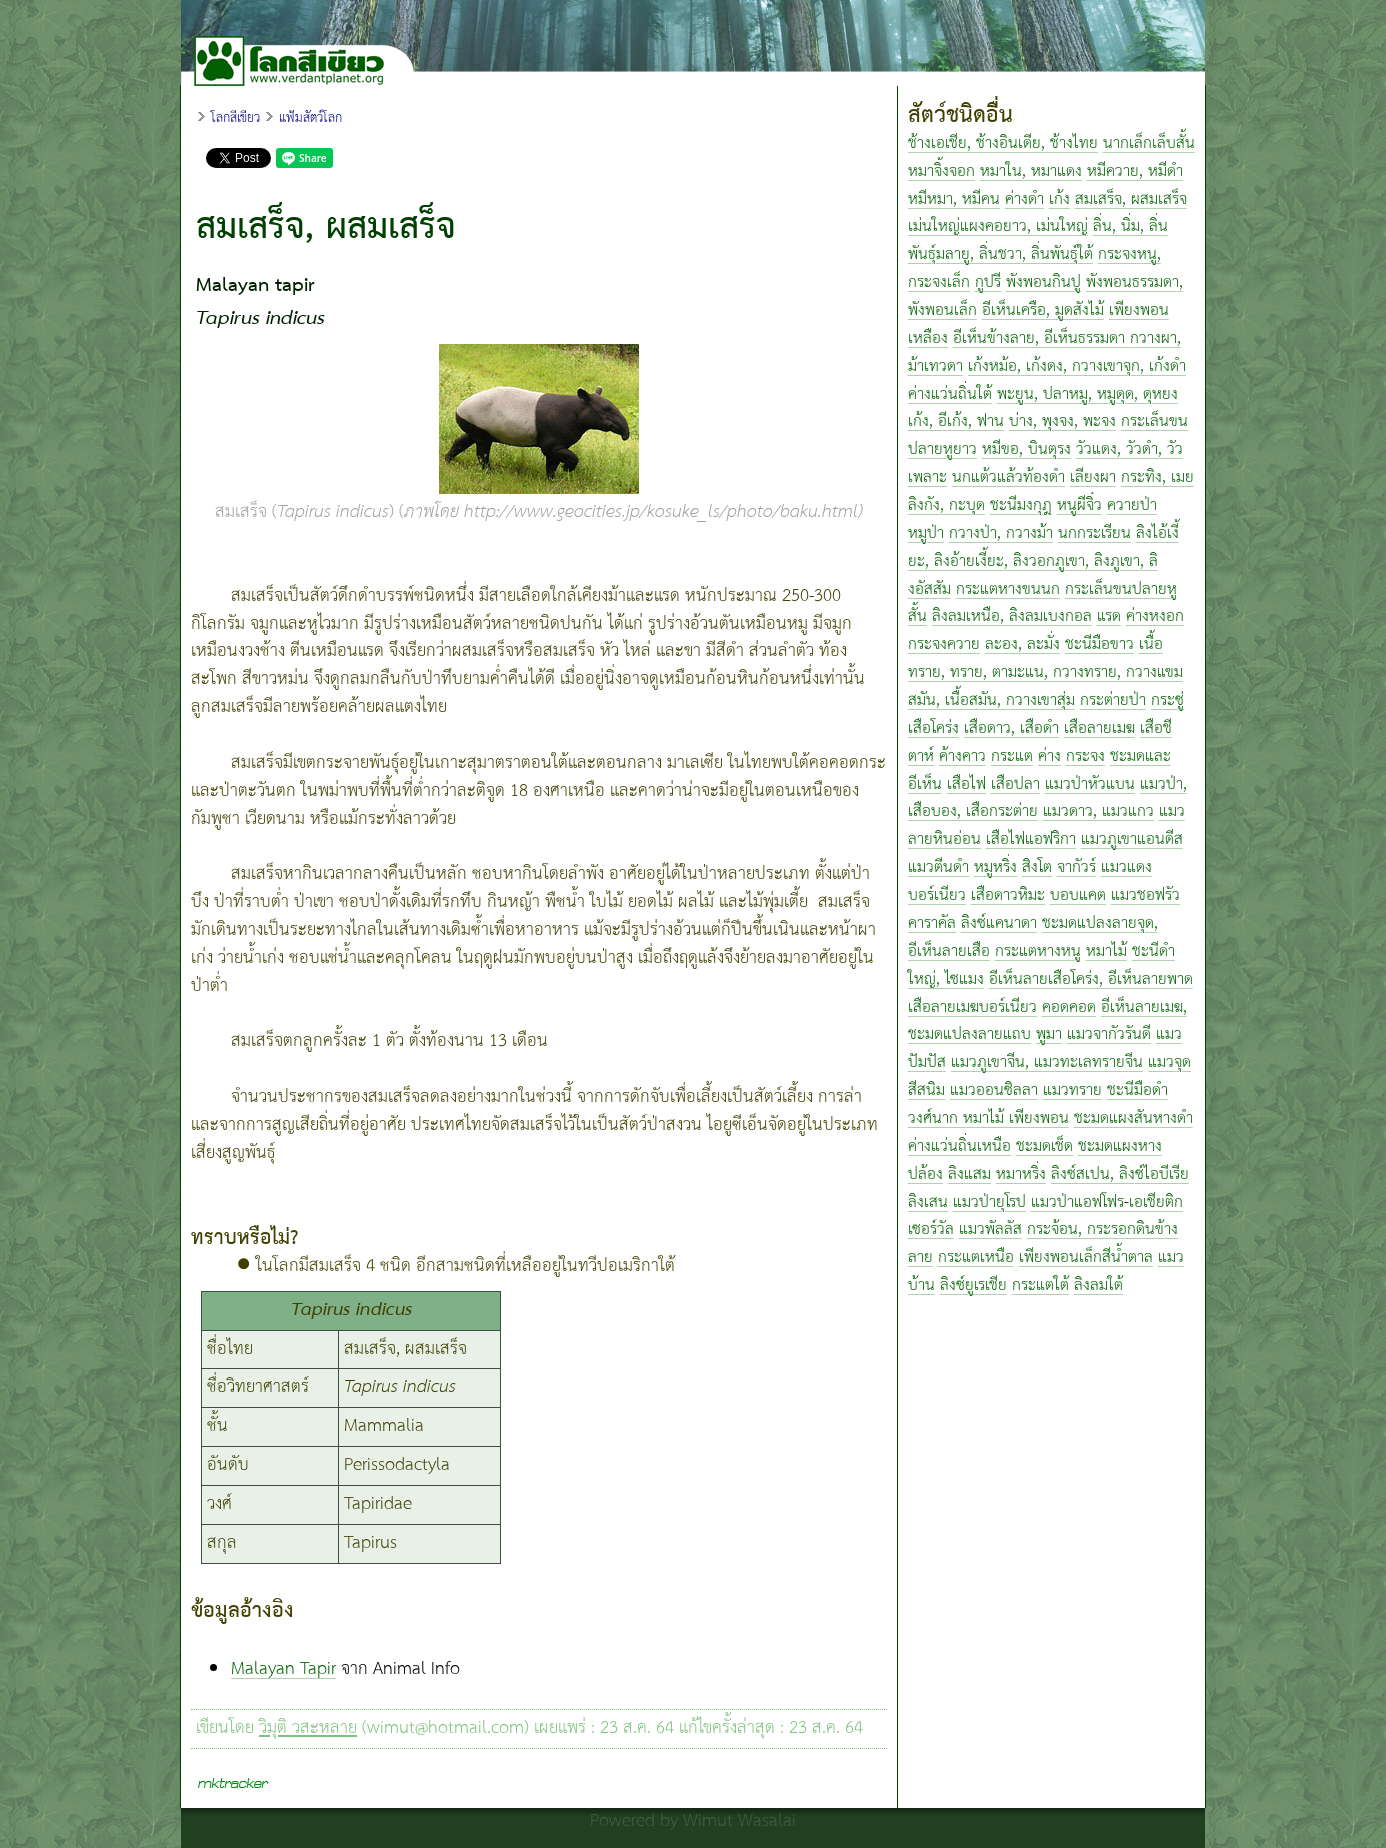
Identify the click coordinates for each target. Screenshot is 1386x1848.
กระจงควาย (944, 644)
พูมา (1049, 1034)
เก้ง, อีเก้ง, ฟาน (956, 421)
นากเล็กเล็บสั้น (1149, 143)
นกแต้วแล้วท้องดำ (1008, 477)
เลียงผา (1093, 477)
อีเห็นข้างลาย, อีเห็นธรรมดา (1041, 338)
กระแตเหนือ (976, 1257)
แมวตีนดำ (938, 867)
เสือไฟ (966, 784)
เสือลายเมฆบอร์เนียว (972, 1007)
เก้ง (1059, 199)
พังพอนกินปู (1043, 282)
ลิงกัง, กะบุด (946, 505)
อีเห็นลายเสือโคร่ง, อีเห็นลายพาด (1091, 979)
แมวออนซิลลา (994, 1090)
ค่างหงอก (1155, 616)
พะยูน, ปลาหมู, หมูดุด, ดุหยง (1087, 394)
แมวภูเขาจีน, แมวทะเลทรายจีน (1047, 1062)
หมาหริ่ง (1021, 1174)
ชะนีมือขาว (1099, 644)
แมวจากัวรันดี (1109, 1034)
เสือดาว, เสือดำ (1011, 728)
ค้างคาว (962, 756)
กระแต (1012, 756)
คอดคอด (1069, 1007)
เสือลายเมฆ (1099, 728)
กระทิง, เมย (1157, 477)
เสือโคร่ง (933, 728)
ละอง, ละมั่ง (1022, 644)
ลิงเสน (928, 1202)
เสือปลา (1015, 784)
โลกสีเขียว (235, 118)
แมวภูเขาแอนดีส (1132, 839)
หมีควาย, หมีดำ (1135, 171)
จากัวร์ (1076, 867)
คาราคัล (932, 923)
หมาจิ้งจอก (941, 171)
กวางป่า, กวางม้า (1001, 533)
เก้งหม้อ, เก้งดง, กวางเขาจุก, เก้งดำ (1077, 366)
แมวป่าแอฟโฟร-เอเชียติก (1107, 1202)
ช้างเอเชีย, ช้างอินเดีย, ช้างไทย (1003, 143)
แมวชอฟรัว (1145, 895)
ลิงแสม (969, 1174)
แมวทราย (1072, 1090)
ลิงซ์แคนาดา (999, 923)
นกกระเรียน (1094, 533)
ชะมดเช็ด (1044, 1146)
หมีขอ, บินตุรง (1026, 449)
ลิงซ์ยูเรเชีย (973, 1285)
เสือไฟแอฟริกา (1031, 839)
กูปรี (988, 282)
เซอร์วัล (931, 1229)
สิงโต (1037, 867)
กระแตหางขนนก (1008, 589)
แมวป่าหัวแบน (1090, 784)
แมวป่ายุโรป (989, 1202)
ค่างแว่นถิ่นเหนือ (959, 1146)
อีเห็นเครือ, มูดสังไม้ (1043, 310)
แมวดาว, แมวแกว (1098, 811)
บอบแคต (1078, 895)
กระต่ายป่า (1113, 700)
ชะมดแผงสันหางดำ (1133, 1118)
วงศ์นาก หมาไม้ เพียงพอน (988, 1118)
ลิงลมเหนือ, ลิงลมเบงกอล (1012, 616)
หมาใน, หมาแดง (1031, 171)
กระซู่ (1167, 700)
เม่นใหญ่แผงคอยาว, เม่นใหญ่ (998, 226)
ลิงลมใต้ (1098, 1285)
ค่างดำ (1024, 199)
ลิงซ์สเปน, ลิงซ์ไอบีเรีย (1120, 1174)
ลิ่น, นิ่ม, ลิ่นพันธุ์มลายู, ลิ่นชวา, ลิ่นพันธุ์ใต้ (1038, 240)
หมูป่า (926, 533)
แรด (1109, 616)
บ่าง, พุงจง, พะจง (1062, 421)
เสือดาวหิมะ (1008, 895)
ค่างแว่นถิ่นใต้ (950, 394)
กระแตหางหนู (1038, 951)
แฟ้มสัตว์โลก (310, 118)
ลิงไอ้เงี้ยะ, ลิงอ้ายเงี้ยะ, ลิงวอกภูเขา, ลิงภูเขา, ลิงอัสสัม (1043, 561)
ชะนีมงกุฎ (1021, 505)
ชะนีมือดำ (1137, 1090)
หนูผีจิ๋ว (1079, 505)
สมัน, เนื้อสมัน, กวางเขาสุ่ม (991, 700)
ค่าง (1049, 756)
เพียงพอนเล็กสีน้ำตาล (1086, 1257)
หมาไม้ (1106, 951)
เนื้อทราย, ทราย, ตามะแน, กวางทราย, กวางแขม (1045, 658)
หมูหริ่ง (995, 867)
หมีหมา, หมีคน (954, 199)
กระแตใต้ (1040, 1285)
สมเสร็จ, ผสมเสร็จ (1131, 199)
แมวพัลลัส (990, 1229)
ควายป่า (1132, 505)
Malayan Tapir (283, 1669)
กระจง (1085, 756)
